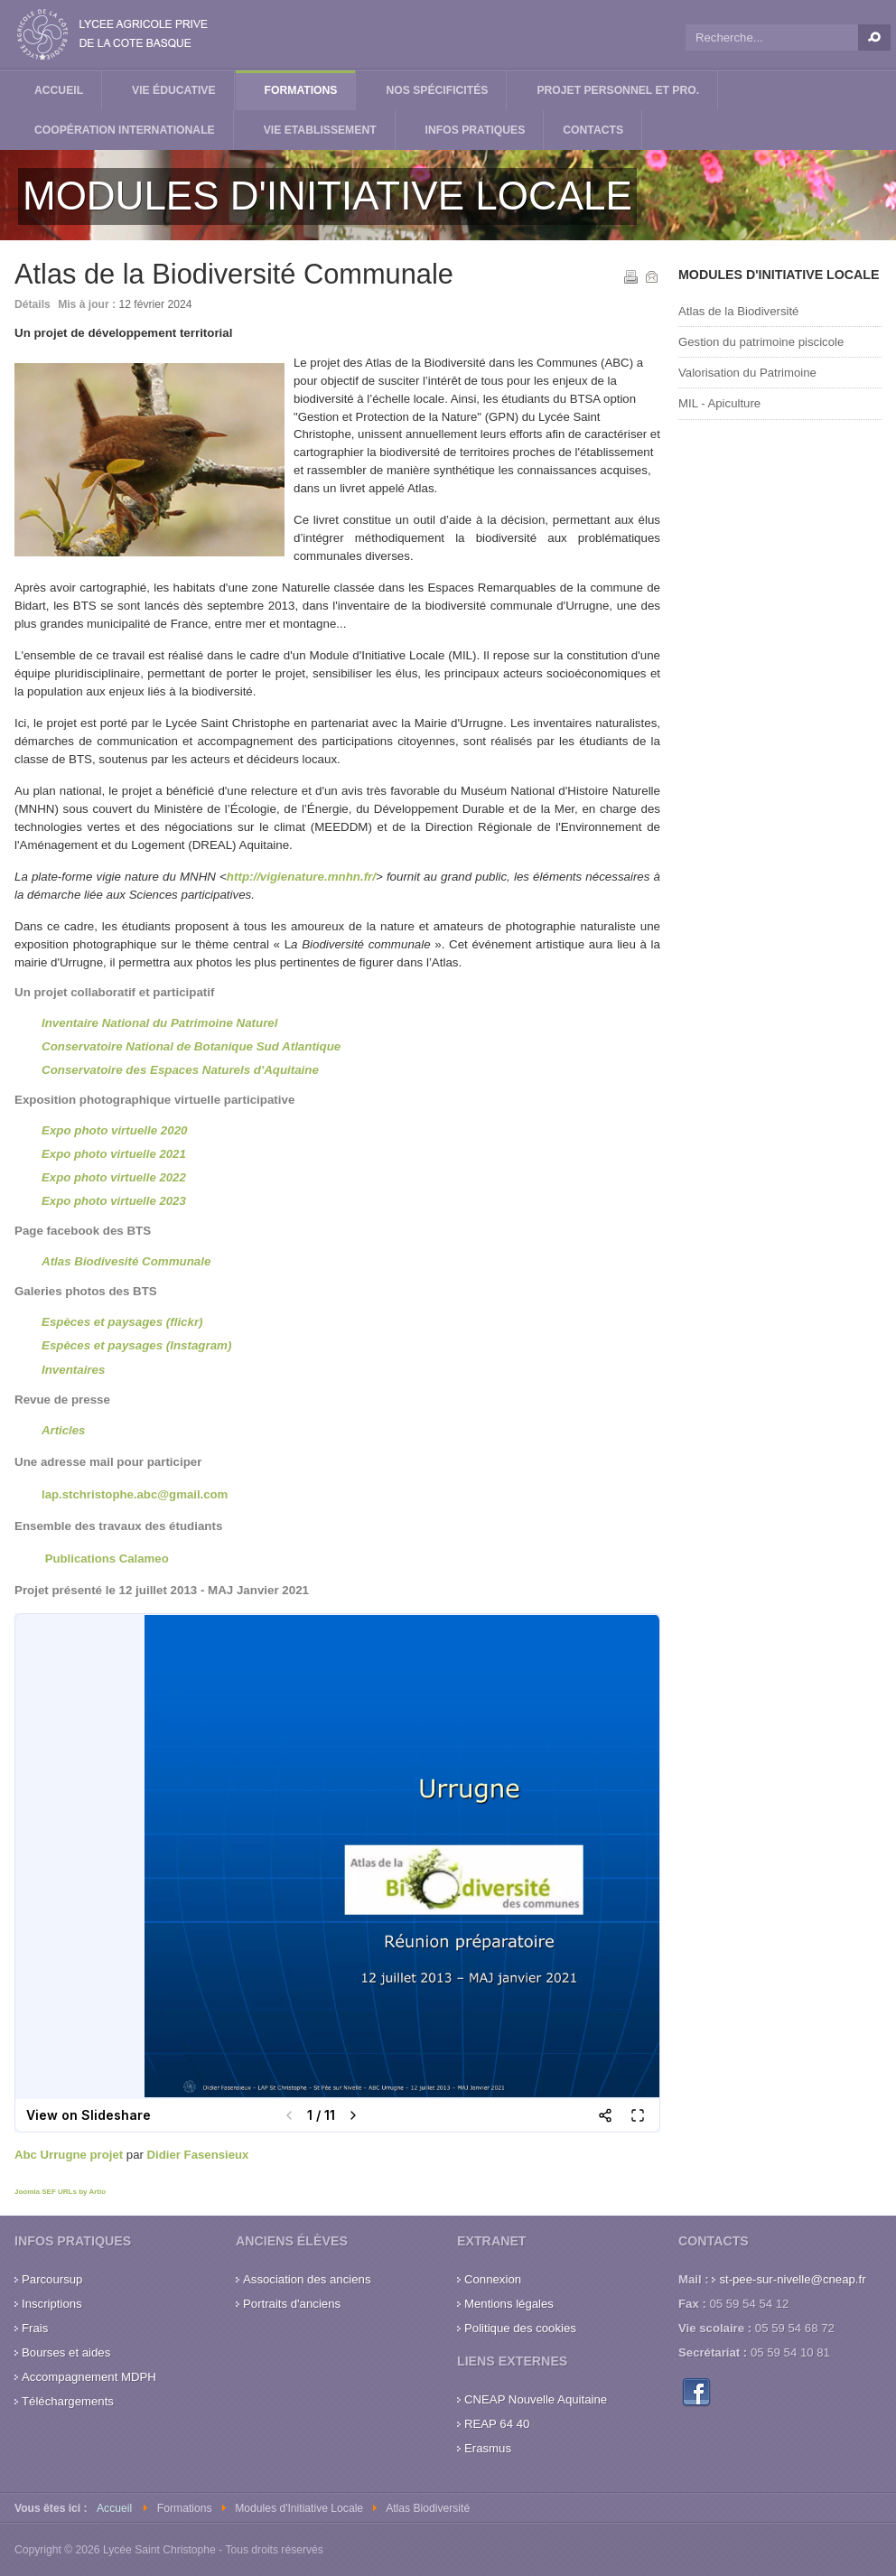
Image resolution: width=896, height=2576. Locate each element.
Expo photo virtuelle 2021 (114, 1154)
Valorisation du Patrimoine (747, 372)
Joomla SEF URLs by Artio (60, 2192)
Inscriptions (52, 2303)
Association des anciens (306, 2279)
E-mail (650, 275)
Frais (35, 2328)
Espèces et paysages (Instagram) (136, 1345)
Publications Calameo (107, 1558)
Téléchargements (68, 2401)
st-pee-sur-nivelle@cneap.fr (792, 2279)
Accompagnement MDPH (89, 2377)
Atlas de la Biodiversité (738, 311)
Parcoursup (52, 2279)
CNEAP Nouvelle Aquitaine (535, 2399)
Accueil (114, 2508)
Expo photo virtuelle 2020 (114, 1130)
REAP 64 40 (496, 2424)
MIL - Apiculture (719, 403)
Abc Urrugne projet (68, 2154)
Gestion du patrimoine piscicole (761, 342)
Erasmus (487, 2448)
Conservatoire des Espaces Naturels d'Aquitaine (180, 1070)
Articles (63, 1430)
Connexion (492, 2279)
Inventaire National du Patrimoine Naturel (159, 1023)
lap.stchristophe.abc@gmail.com (135, 1494)
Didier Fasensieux (198, 2154)
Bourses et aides (66, 2352)
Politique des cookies (520, 2328)
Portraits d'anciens (292, 2303)
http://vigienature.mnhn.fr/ (301, 876)
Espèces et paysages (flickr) (122, 1322)
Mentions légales (509, 2303)
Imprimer (629, 275)
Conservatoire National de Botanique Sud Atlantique (191, 1046)
